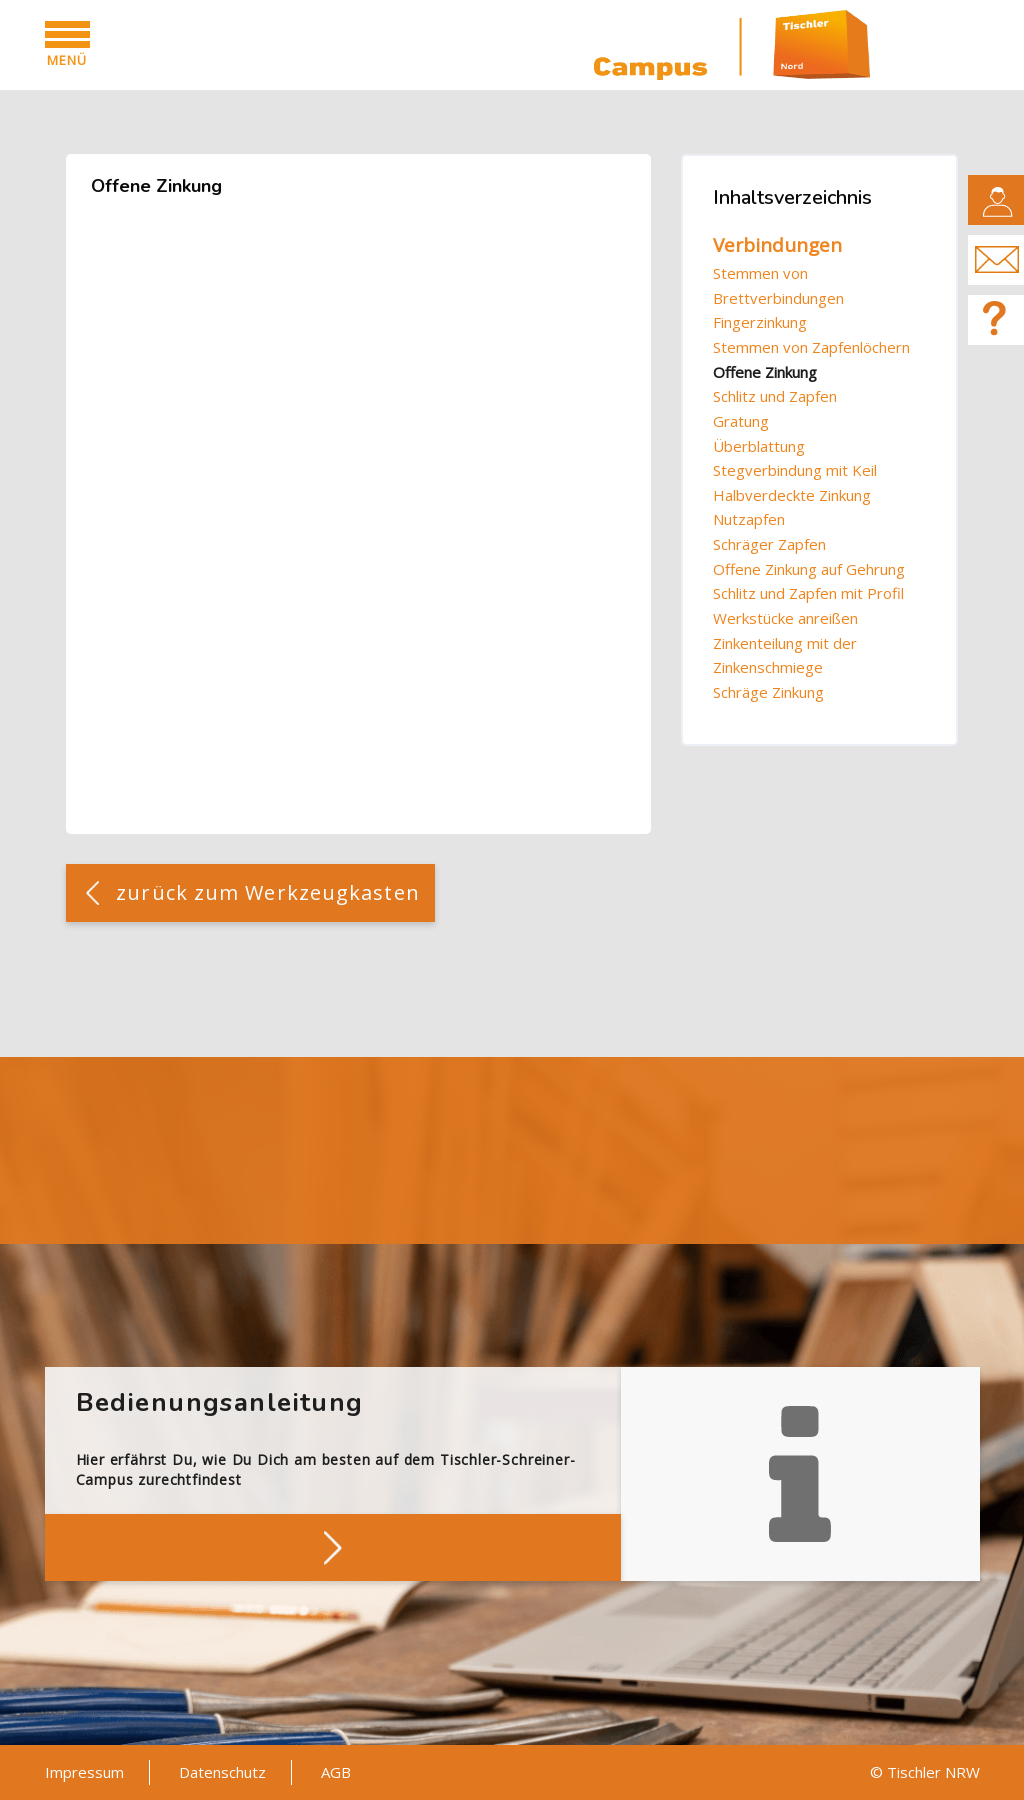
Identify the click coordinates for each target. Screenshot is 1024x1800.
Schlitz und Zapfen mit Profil (808, 593)
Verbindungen (777, 245)
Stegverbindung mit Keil (795, 470)
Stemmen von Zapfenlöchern (811, 347)
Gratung (741, 421)
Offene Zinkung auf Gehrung (809, 569)
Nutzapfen (749, 519)
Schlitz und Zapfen (775, 396)
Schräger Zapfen (769, 544)
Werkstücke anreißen (785, 618)
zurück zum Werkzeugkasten (268, 892)
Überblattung (759, 446)
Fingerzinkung (760, 322)
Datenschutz (222, 1772)
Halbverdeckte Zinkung (792, 495)
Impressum (84, 1772)
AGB (336, 1772)
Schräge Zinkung (768, 692)
